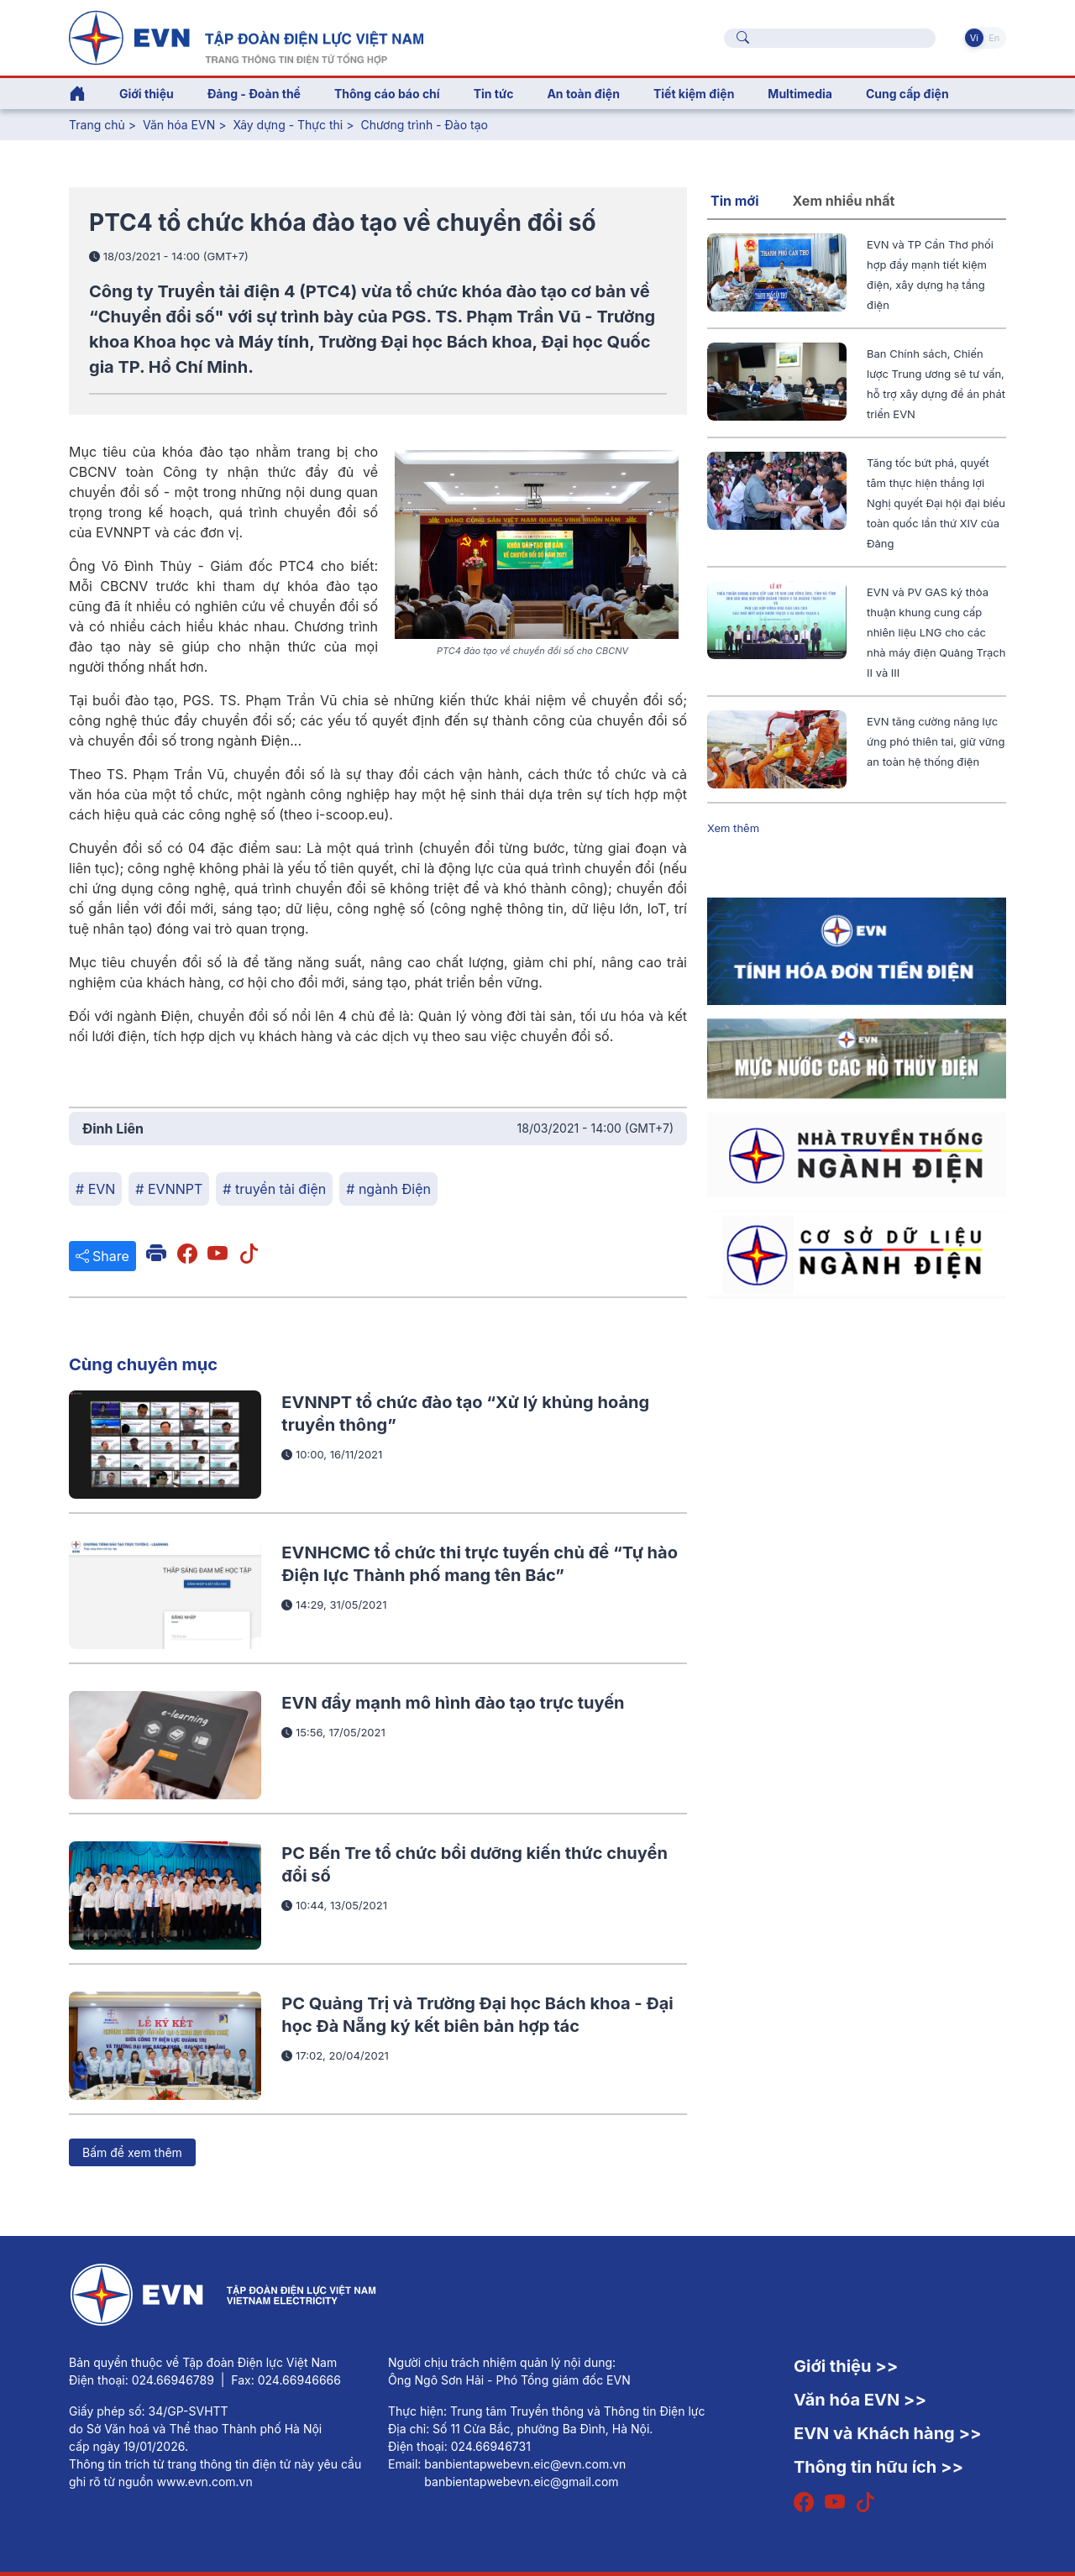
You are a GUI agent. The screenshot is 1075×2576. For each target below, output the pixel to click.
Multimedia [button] (800, 93)
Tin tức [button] (494, 93)
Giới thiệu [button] (146, 93)
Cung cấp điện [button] (907, 93)
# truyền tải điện (274, 1189)
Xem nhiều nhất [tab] (844, 200)
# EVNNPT (168, 1189)
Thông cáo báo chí (387, 93)
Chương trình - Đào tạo (423, 125)
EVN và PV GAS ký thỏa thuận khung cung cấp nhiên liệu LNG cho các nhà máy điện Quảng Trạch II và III (936, 632)
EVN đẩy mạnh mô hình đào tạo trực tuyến (452, 1703)
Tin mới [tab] (735, 200)
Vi (974, 38)
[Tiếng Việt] (246, 36)
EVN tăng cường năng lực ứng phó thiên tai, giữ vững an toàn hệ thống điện (935, 741)
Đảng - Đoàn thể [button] (254, 93)
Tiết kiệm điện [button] (693, 93)
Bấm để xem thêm (132, 2152)
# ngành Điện (388, 1189)
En (994, 38)
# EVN (95, 1189)
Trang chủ (97, 125)
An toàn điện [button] (583, 93)
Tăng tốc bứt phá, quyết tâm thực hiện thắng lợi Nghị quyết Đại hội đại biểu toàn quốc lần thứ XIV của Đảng (936, 503)
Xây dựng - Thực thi (288, 125)
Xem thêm (733, 828)
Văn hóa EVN (179, 125)
